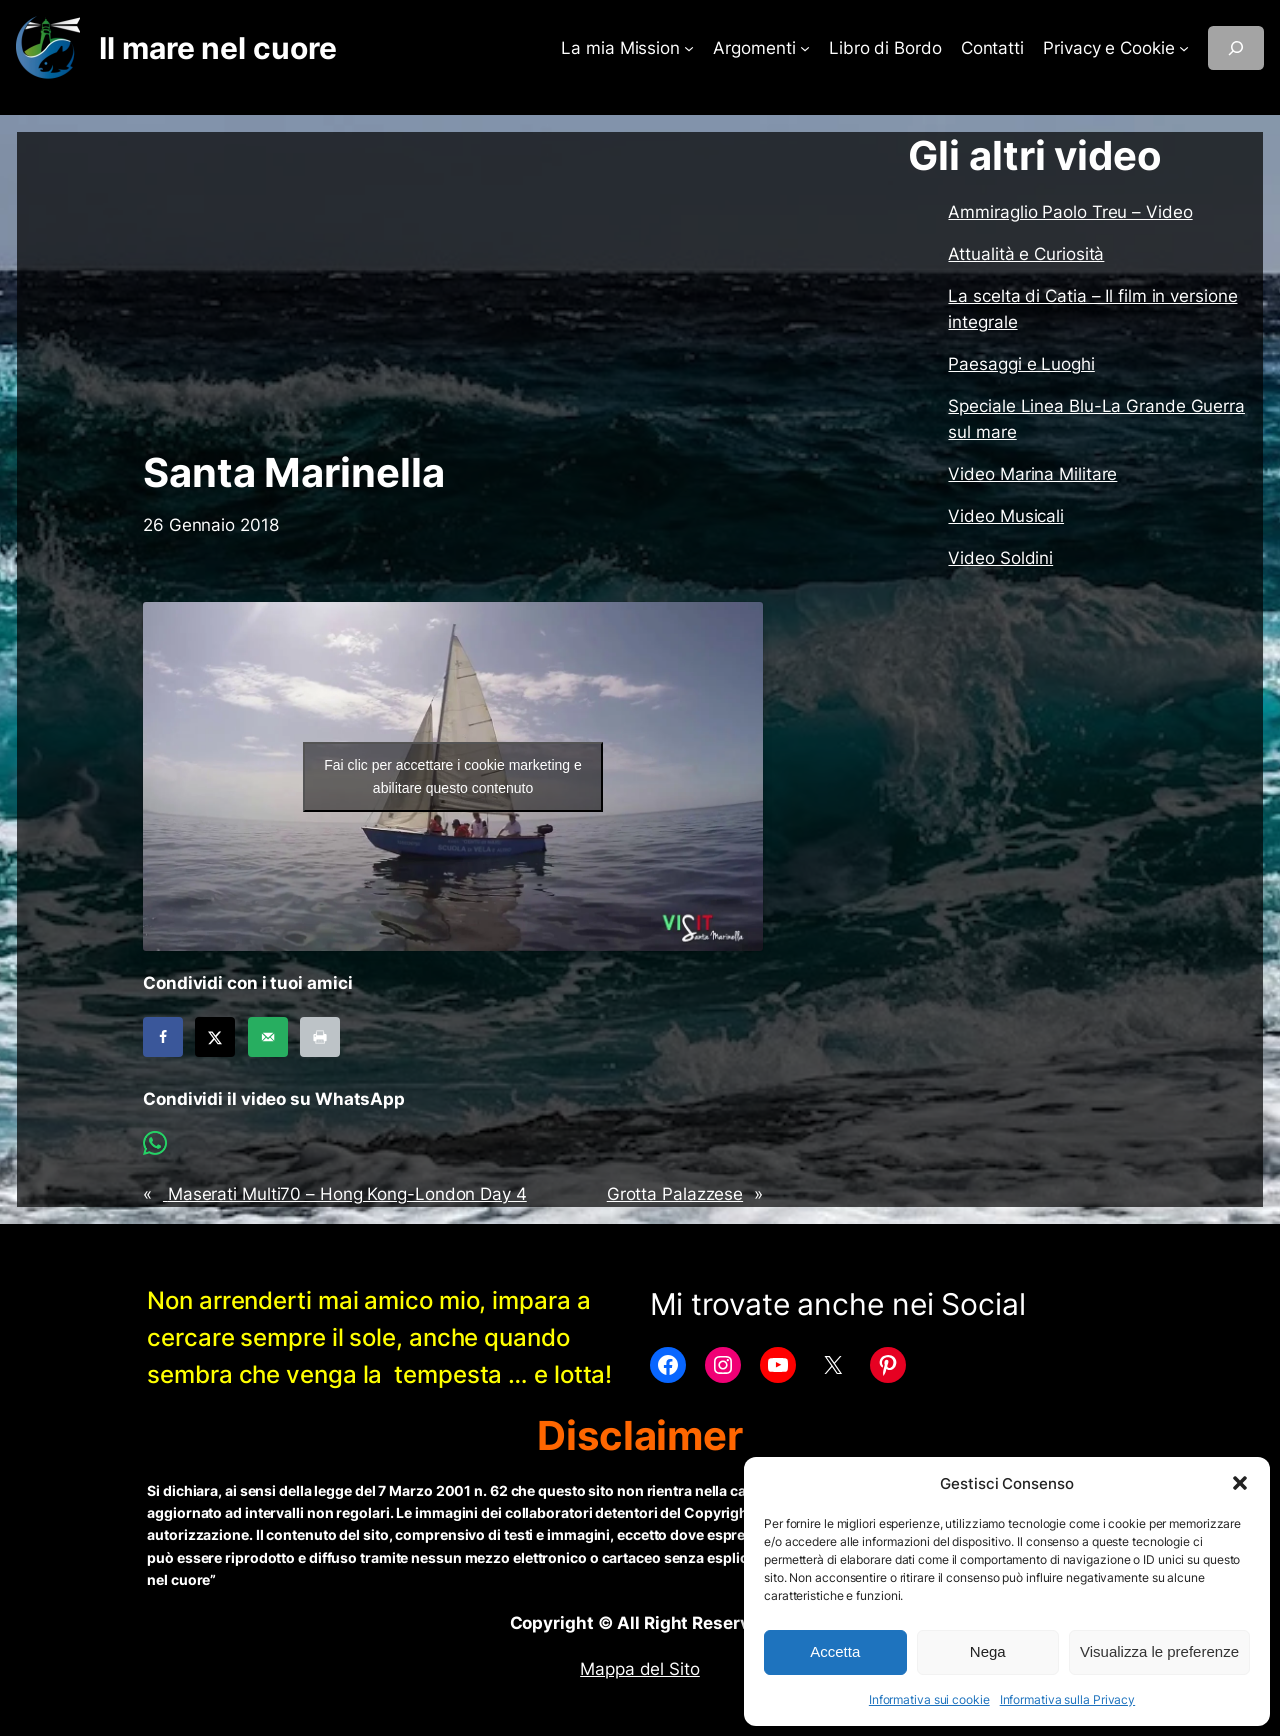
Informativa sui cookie (929, 1699)
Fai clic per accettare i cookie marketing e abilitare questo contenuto (453, 776)
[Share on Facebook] (163, 1037)
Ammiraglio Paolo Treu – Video (1070, 212)
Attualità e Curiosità (1026, 254)
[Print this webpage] (320, 1037)
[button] (1240, 1483)
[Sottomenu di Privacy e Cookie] (1184, 48)
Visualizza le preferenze (1159, 1651)
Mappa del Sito (640, 1669)
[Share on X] (215, 1037)
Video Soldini (1000, 558)
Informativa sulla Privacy (1068, 1699)
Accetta (835, 1651)
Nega (988, 1651)
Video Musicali (1006, 516)
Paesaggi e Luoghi (1021, 364)
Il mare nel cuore (217, 48)
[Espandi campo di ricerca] (1236, 48)
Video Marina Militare (1032, 474)
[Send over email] (268, 1037)
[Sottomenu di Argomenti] (805, 48)
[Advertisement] (453, 291)
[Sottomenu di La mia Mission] (689, 48)
